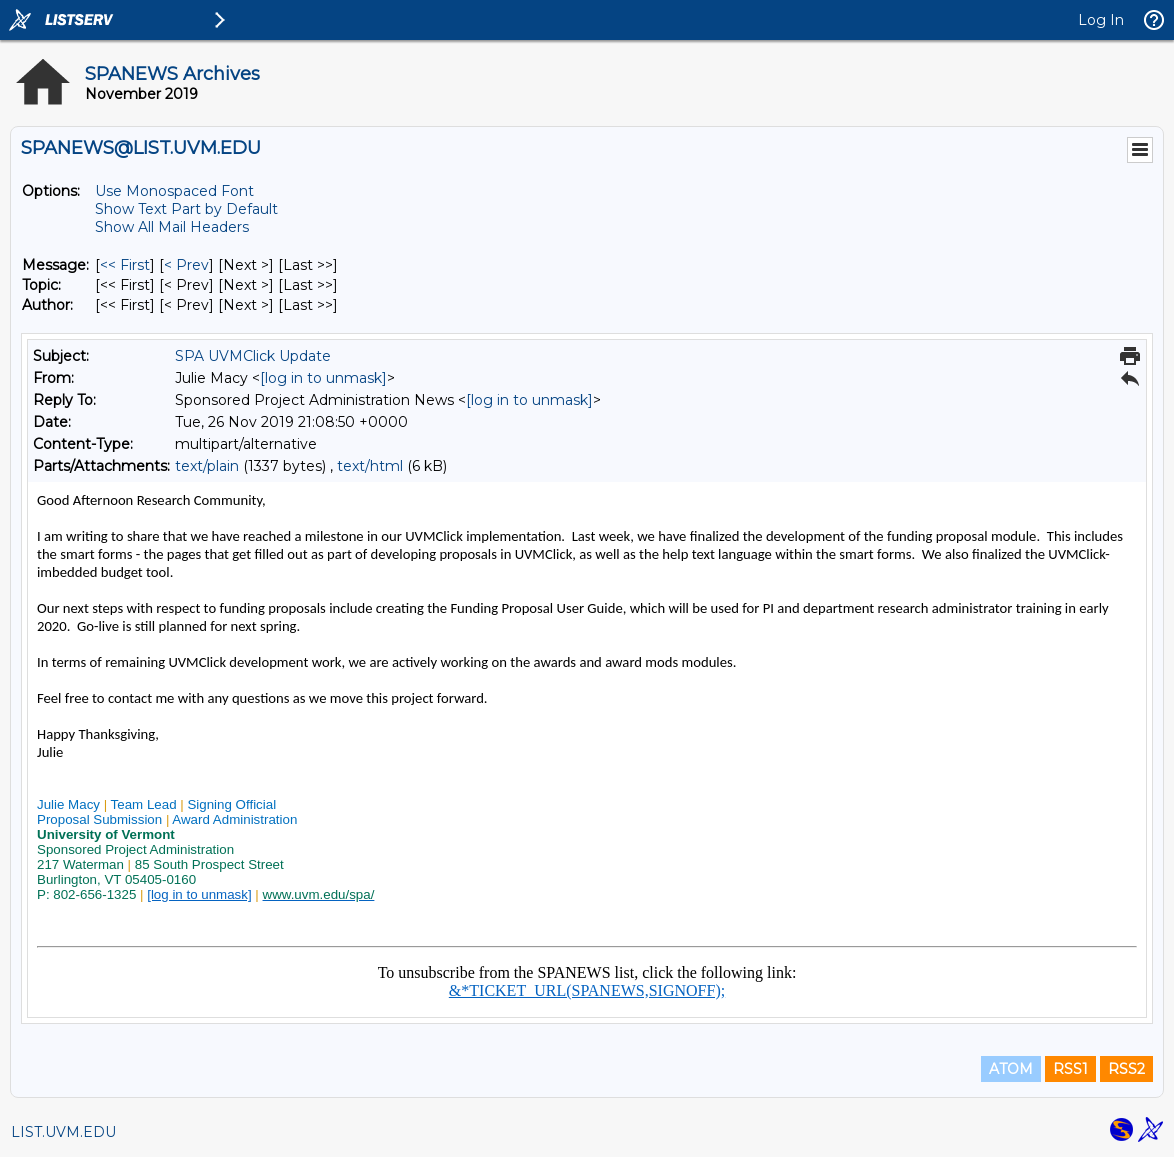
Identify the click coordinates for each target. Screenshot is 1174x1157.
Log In (1101, 20)
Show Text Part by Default (186, 209)
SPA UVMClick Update (253, 356)
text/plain (207, 466)
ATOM (1011, 1069)
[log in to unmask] (323, 378)
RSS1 (1070, 1069)
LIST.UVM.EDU (63, 1132)
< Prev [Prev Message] (186, 265)
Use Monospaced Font (174, 191)
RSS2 (1126, 1069)
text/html (370, 466)
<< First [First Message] (125, 265)
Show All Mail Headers (172, 227)
